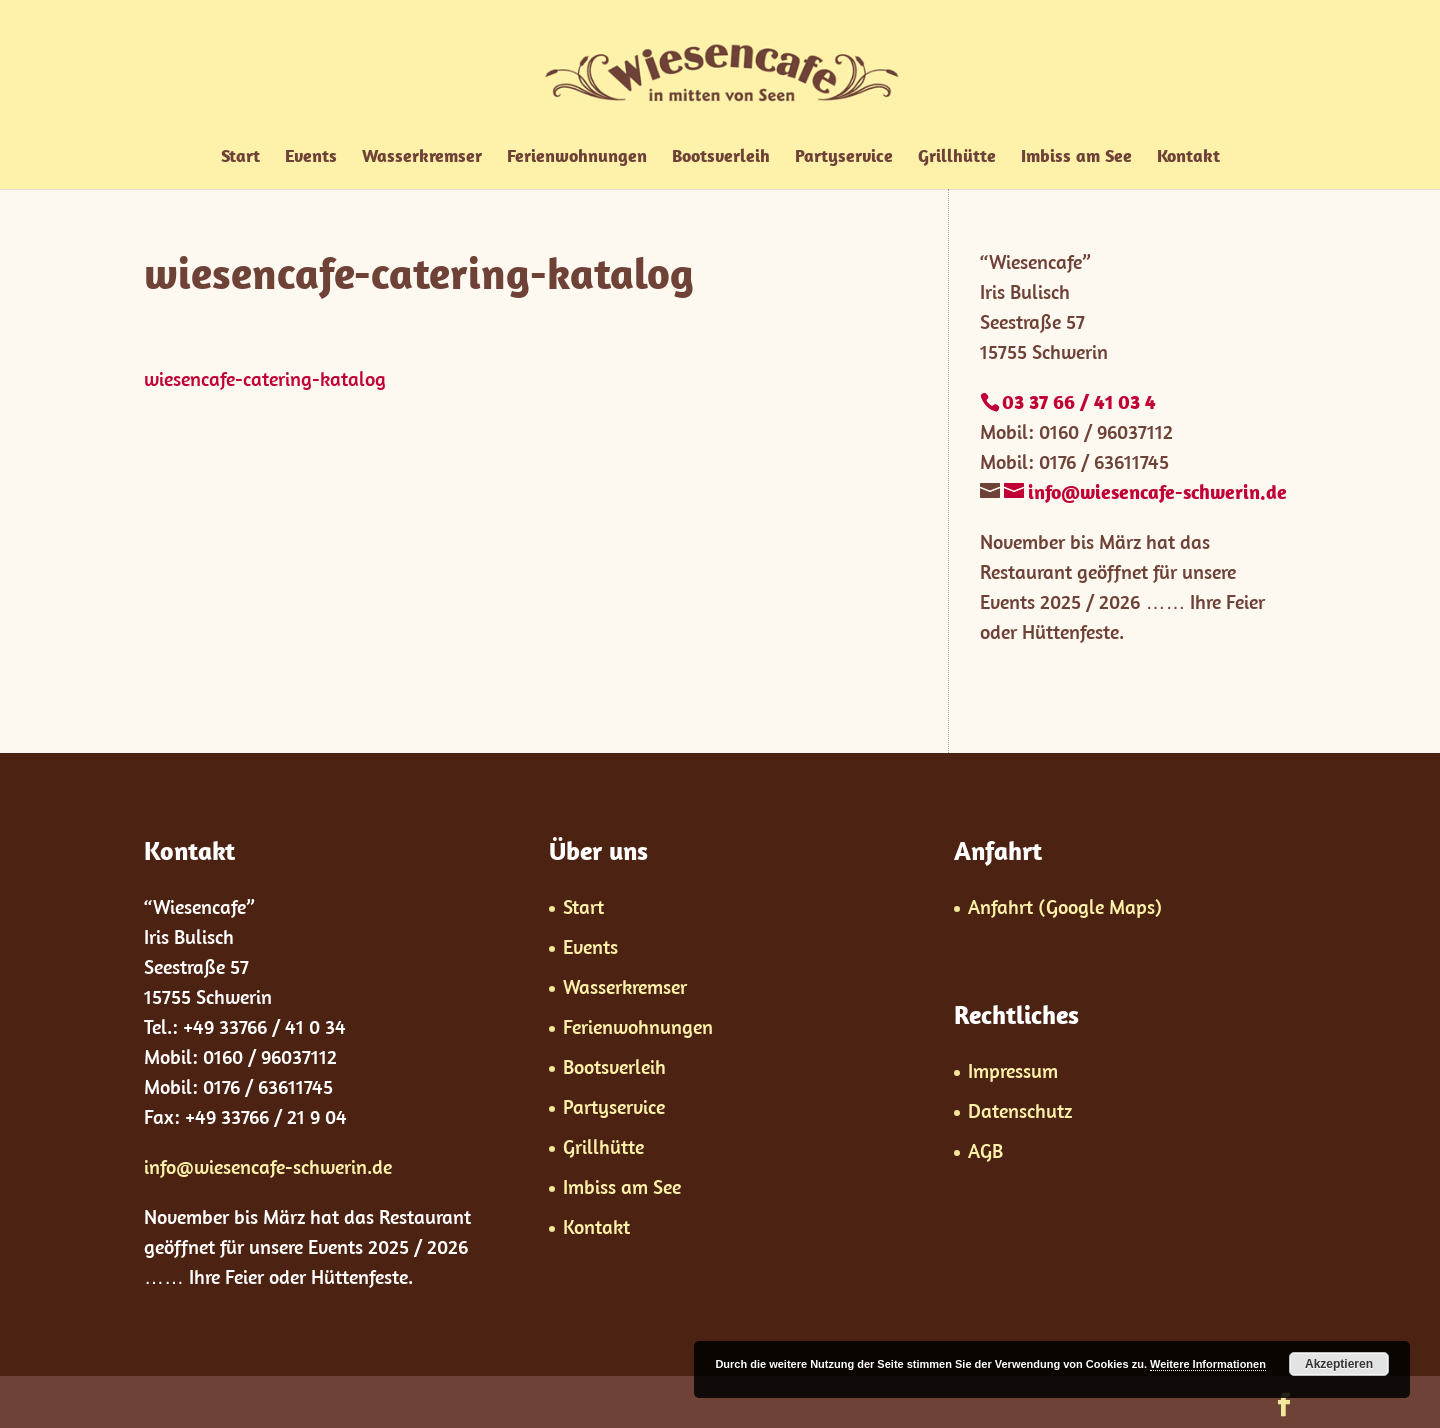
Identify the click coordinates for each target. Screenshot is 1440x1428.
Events (311, 158)
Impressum (1013, 1070)
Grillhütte (957, 158)
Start (240, 158)
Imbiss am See (1076, 158)
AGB (985, 1150)
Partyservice (844, 158)
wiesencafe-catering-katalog (265, 378)
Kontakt (1188, 158)
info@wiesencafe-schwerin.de (268, 1166)
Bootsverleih (721, 158)
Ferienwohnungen (577, 158)
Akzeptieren (1339, 1364)
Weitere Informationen (1208, 1364)
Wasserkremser (422, 158)
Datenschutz (1020, 1110)
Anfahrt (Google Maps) (1065, 906)
